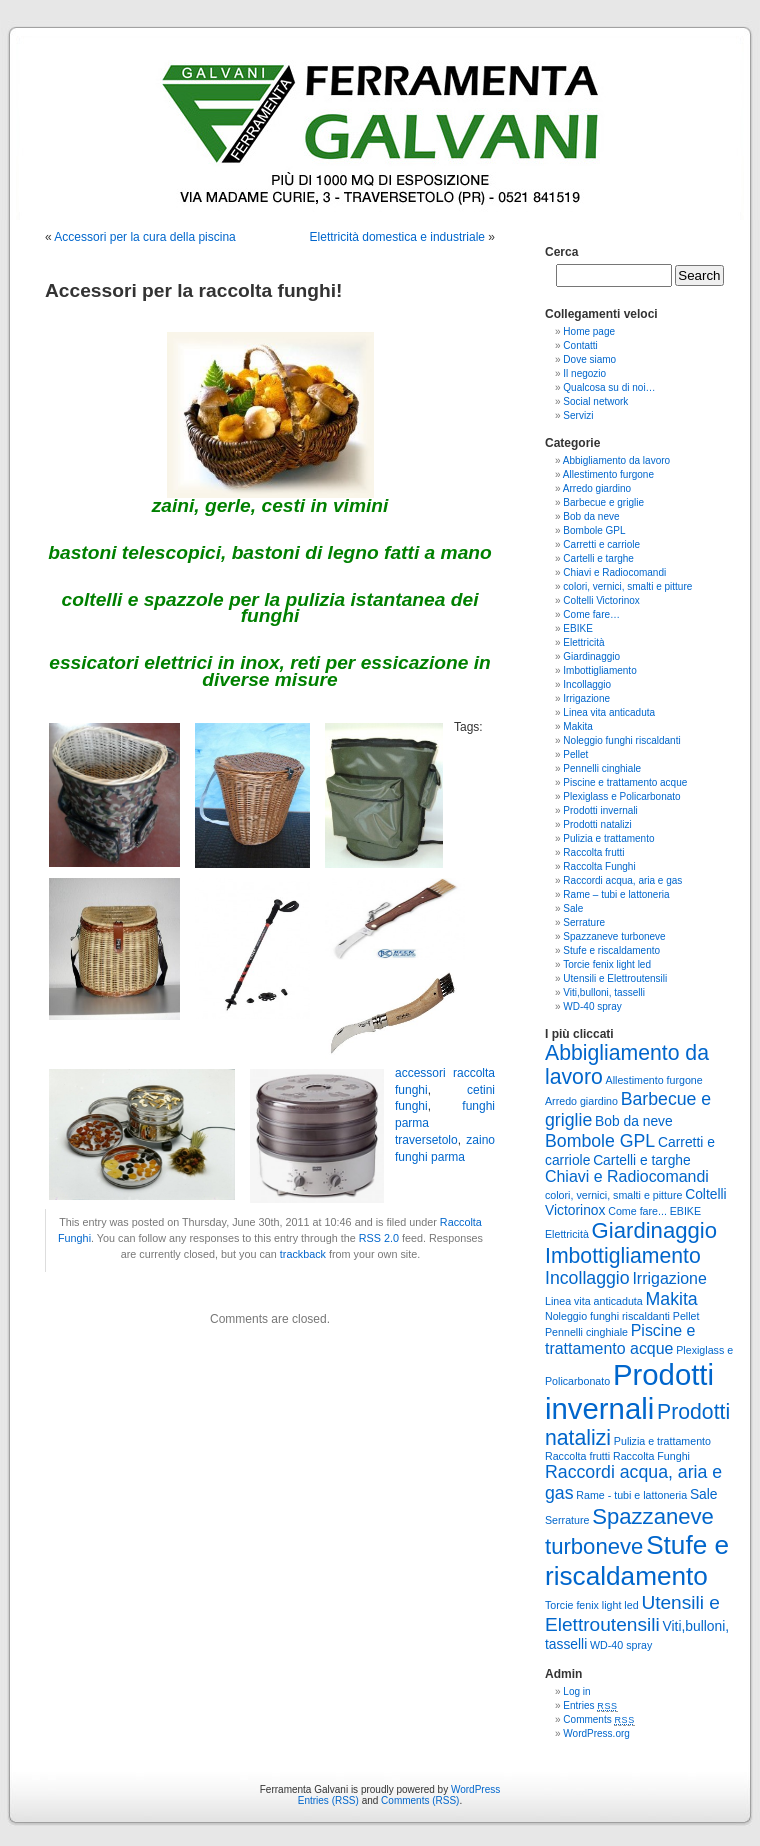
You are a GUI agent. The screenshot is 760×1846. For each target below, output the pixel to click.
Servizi (578, 415)
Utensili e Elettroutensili (615, 978)
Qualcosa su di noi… (609, 387)
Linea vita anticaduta (609, 712)
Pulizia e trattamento (608, 838)
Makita (577, 726)
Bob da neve (591, 516)
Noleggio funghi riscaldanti (621, 740)
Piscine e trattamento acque (625, 782)
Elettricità (583, 642)
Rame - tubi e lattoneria (631, 1495)
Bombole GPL (594, 530)
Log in (576, 1691)
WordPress (475, 1789)
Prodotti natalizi (597, 824)
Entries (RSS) (328, 1800)
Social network (595, 401)
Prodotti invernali (600, 810)
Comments (599, 1719)
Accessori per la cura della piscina (144, 237)
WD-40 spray (592, 1006)
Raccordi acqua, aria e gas (622, 880)
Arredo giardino (597, 488)
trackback (303, 1254)
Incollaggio (587, 684)
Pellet (575, 754)
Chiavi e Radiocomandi (614, 572)
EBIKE (577, 628)
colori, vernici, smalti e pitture (627, 586)
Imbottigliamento (599, 670)
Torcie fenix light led (607, 964)
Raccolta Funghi (599, 866)
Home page (589, 331)
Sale (573, 908)
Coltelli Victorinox (601, 600)
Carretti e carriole (601, 544)
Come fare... (637, 1211)
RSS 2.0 (379, 1238)
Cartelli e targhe (598, 558)
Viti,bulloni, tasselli (604, 992)
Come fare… (591, 614)
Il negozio (584, 373)
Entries (590, 1705)
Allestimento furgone (608, 474)
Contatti (580, 345)
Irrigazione (586, 698)
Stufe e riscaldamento (611, 950)
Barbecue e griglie (603, 502)
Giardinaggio (591, 656)
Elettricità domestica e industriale (397, 237)
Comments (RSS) (420, 1800)
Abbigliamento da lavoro (616, 460)
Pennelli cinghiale (602, 768)
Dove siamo (589, 359)
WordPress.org (596, 1733)
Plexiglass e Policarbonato (621, 796)
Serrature (584, 922)
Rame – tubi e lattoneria (616, 894)
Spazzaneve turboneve (614, 936)
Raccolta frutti (593, 852)
